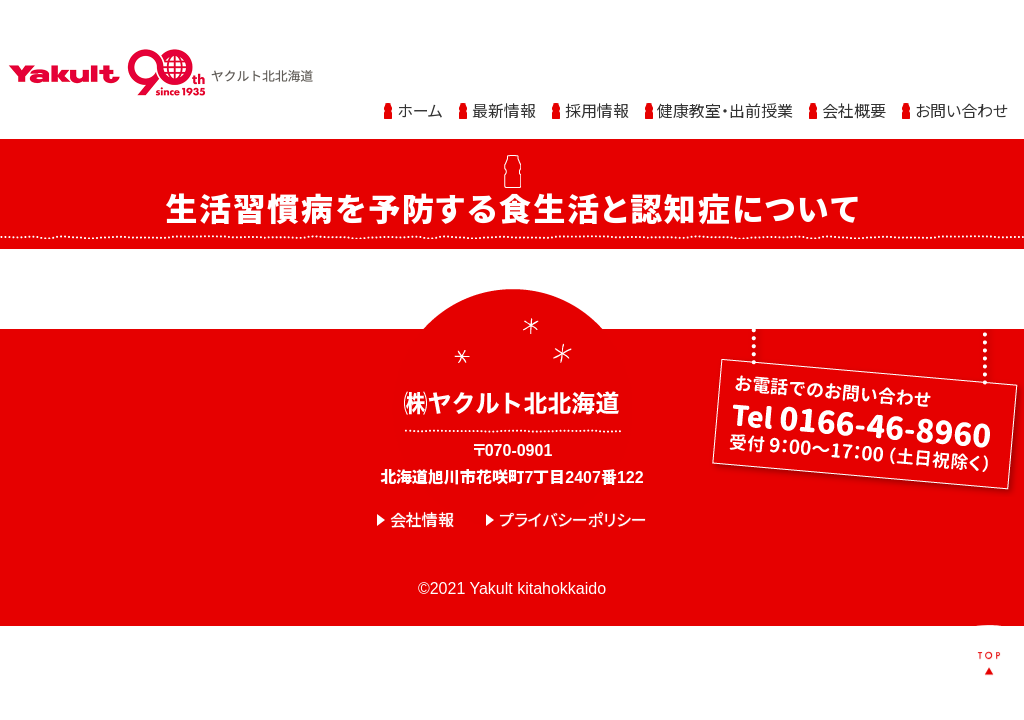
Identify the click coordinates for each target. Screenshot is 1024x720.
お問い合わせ (961, 82)
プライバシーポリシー (573, 521)
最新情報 (504, 82)
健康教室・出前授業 (725, 82)
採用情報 (597, 82)
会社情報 (422, 521)
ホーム (420, 82)
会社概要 (854, 82)
